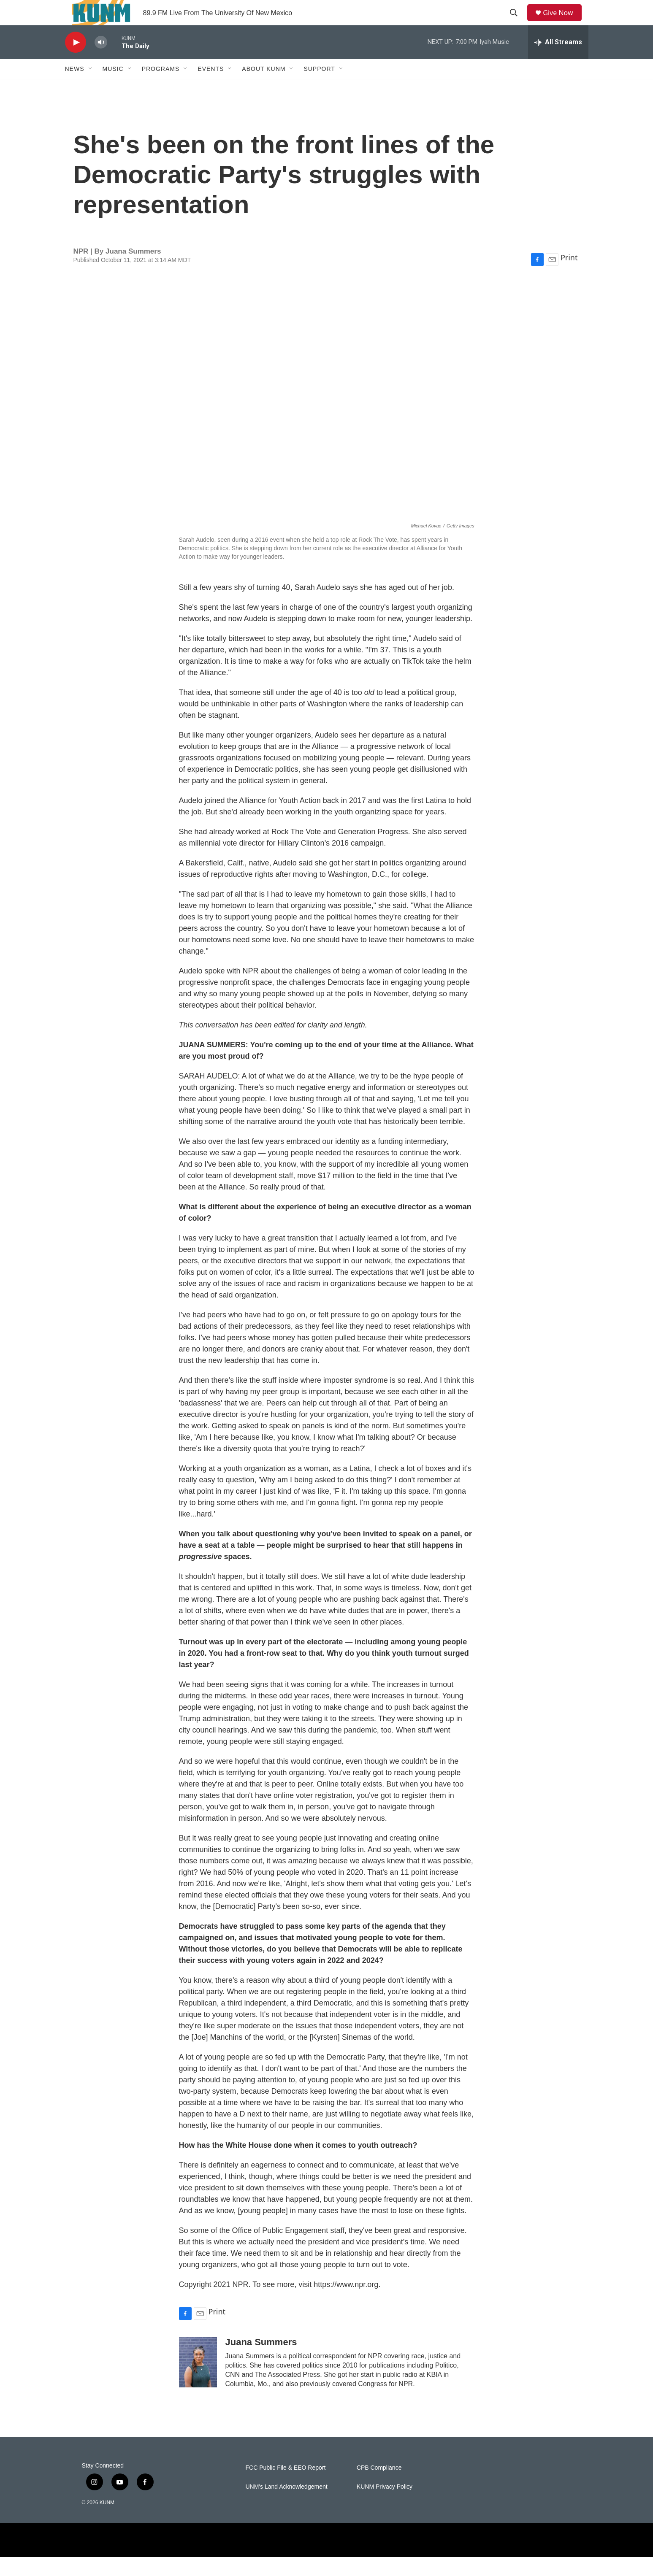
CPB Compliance (379, 2487)
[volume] (101, 61)
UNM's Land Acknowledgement (287, 2506)
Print (569, 276)
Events (211, 87)
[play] (75, 61)
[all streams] (558, 61)
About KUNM (263, 87)
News (74, 87)
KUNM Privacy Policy (384, 2506)
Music (113, 87)
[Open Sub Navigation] (90, 87)
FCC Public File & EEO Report (286, 2487)
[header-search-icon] (517, 22)
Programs (161, 87)
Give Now (563, 22)
